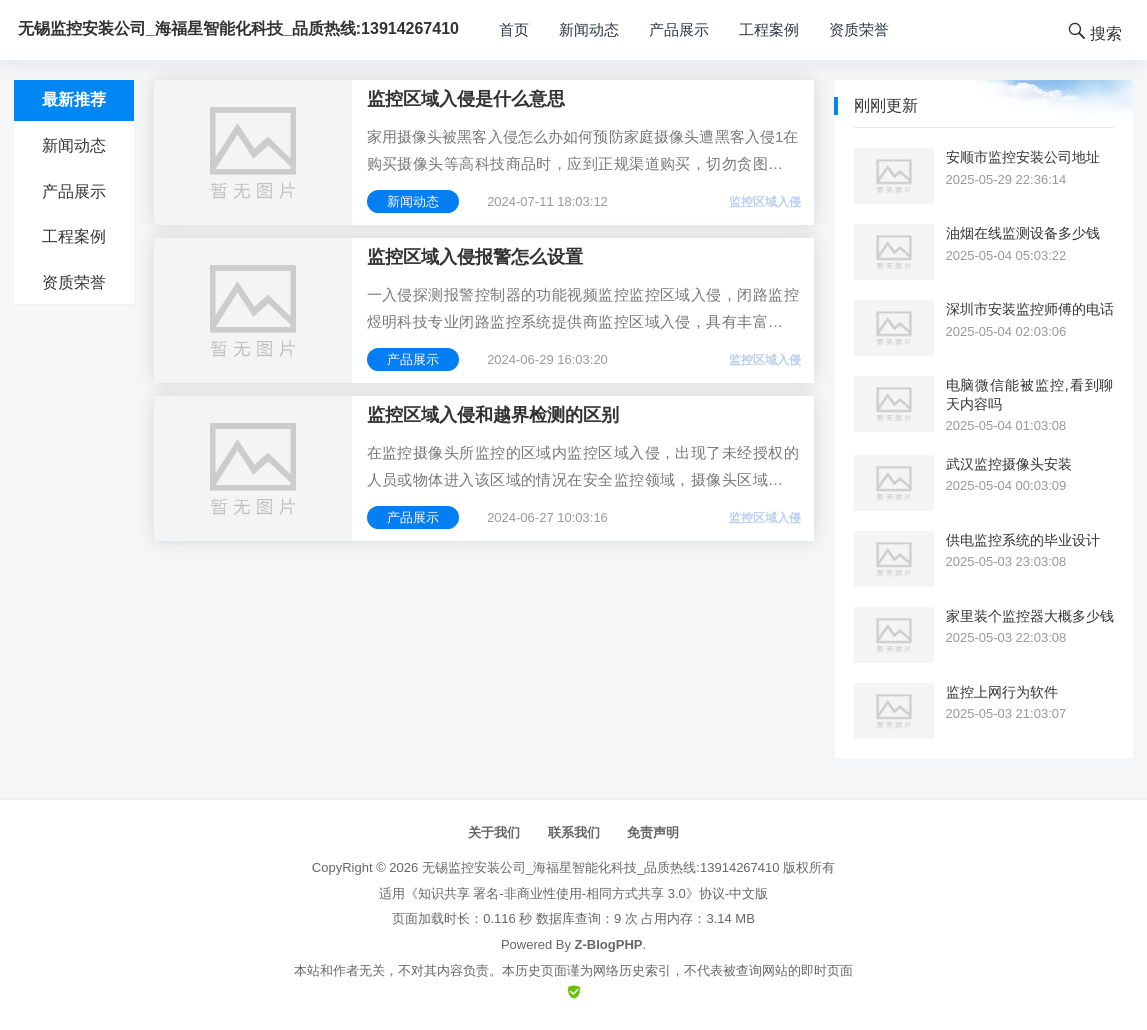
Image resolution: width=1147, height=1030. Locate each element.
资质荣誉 (859, 29)
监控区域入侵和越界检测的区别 (493, 415)
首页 (514, 29)
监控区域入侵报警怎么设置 (475, 257)
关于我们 (494, 832)
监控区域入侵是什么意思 (466, 99)
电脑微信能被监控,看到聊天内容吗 (1030, 394)
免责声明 (653, 832)
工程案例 (769, 29)
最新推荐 (74, 99)
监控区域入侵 (765, 202)
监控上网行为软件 (1002, 692)
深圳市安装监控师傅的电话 (1030, 309)
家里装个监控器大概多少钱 (1030, 616)
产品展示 (679, 29)
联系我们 (574, 832)
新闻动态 (589, 29)
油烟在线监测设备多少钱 (1023, 233)
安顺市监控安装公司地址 (1023, 157)
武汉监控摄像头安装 (1009, 464)
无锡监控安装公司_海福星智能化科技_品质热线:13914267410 (601, 867)
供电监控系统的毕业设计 (1023, 540)
